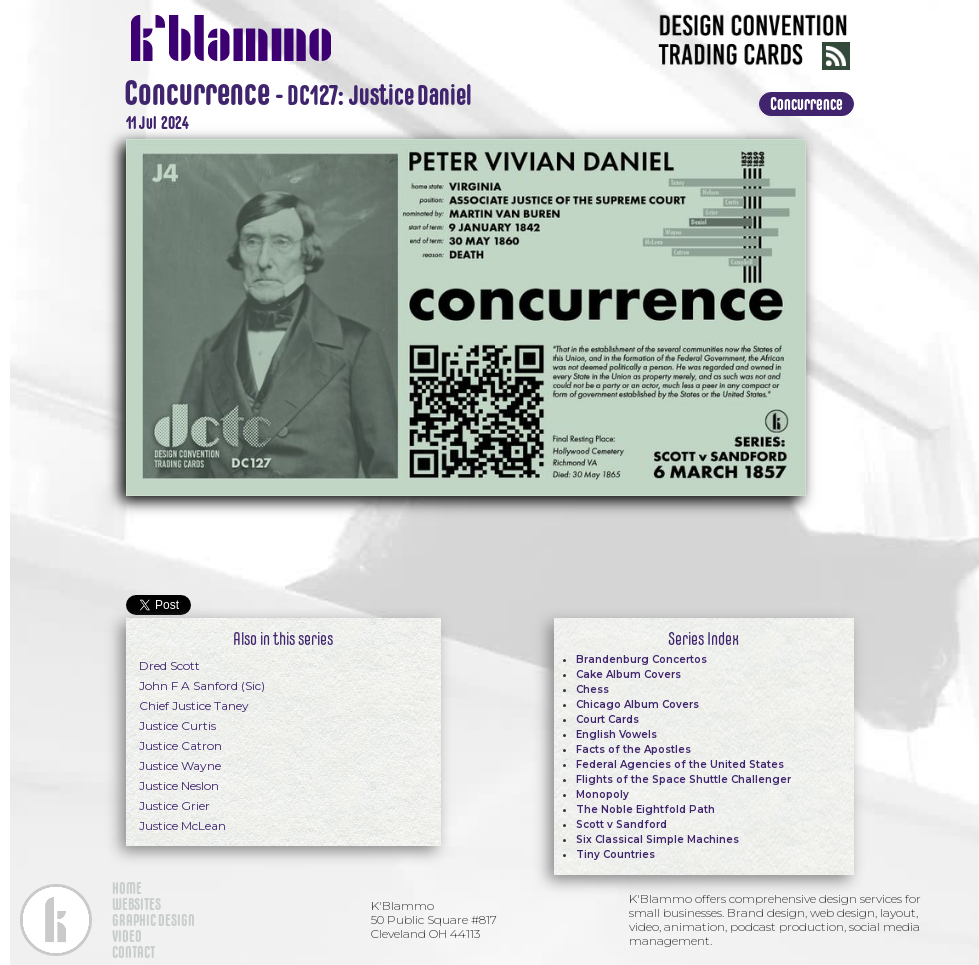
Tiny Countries (615, 854)
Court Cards (607, 719)
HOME (127, 888)
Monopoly (602, 794)
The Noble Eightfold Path (645, 809)
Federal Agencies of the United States (680, 764)
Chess (592, 689)
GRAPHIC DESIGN (153, 920)
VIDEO (127, 936)
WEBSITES (136, 904)
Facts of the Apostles (633, 749)
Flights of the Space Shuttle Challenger (683, 779)
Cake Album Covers (628, 674)
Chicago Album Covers (637, 704)
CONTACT (133, 952)
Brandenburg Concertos (641, 659)
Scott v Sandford (621, 824)
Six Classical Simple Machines (657, 839)
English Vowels (616, 734)
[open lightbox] (466, 315)
